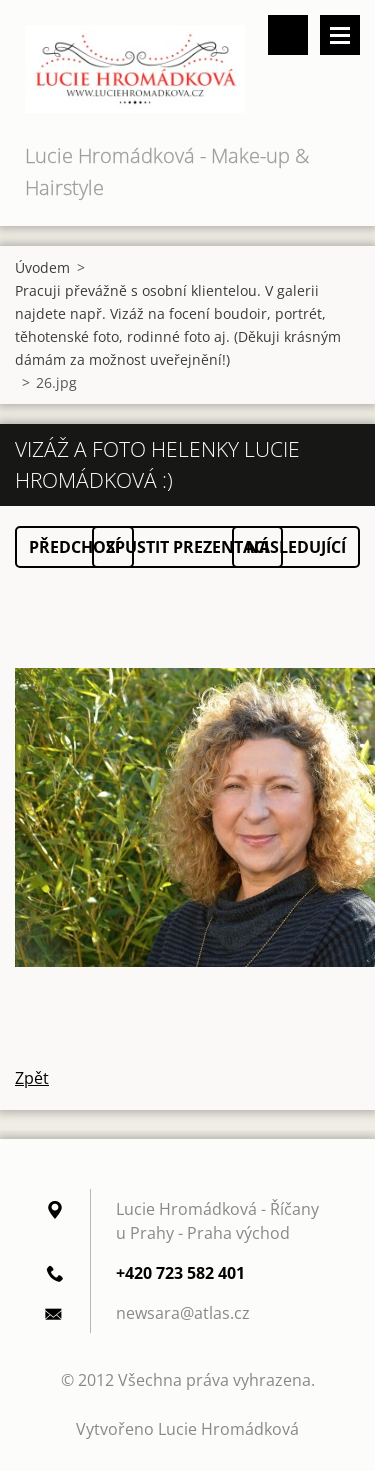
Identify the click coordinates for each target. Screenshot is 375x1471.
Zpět (32, 1078)
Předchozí (74, 547)
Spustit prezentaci (187, 547)
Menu (340, 35)
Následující (296, 547)
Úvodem (42, 267)
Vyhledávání (288, 35)
